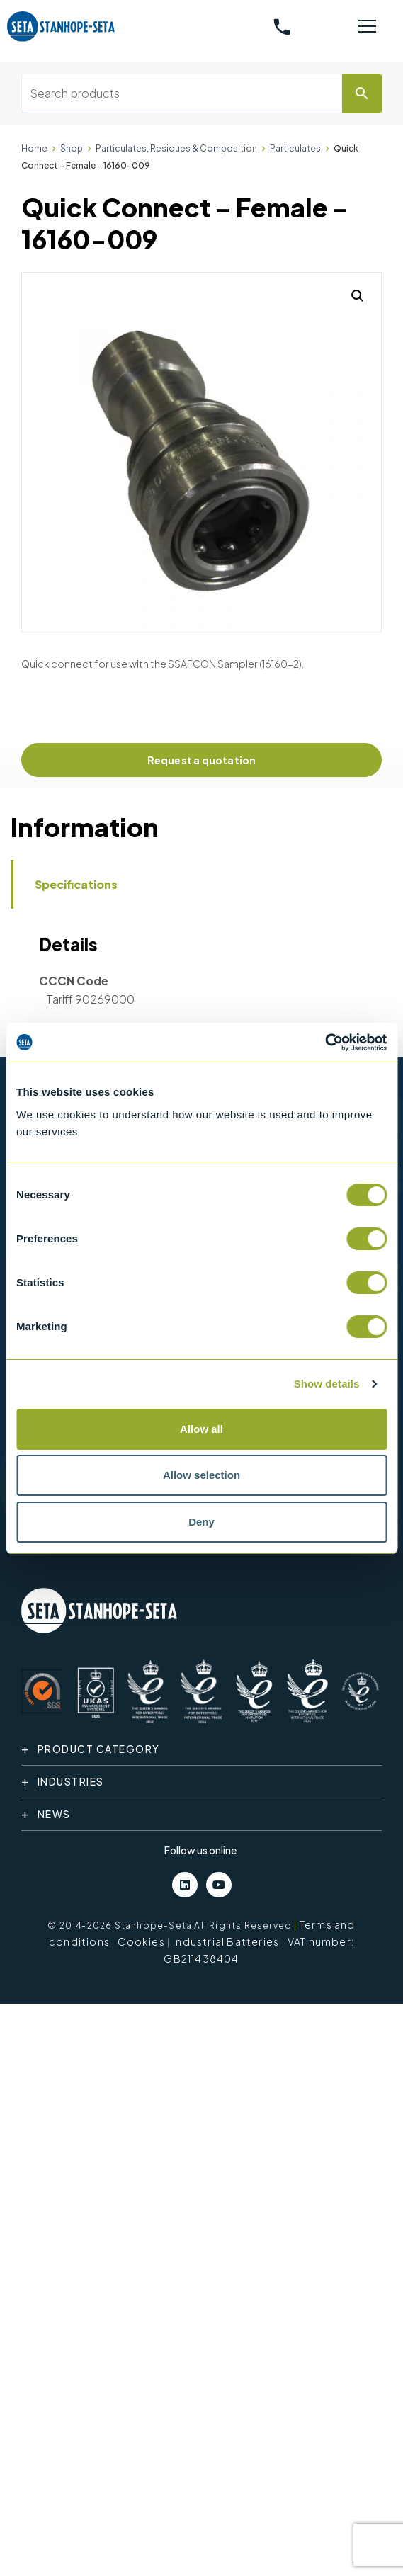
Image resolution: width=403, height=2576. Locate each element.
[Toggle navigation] (367, 27)
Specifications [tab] (76, 884)
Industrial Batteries (226, 1941)
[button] (357, 296)
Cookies (141, 1941)
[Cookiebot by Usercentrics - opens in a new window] (325, 1042)
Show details (327, 1384)
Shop (71, 148)
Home (34, 148)
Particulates (295, 148)
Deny (201, 1522)
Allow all (201, 1429)
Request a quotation (201, 760)
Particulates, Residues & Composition (176, 148)
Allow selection (201, 1475)
